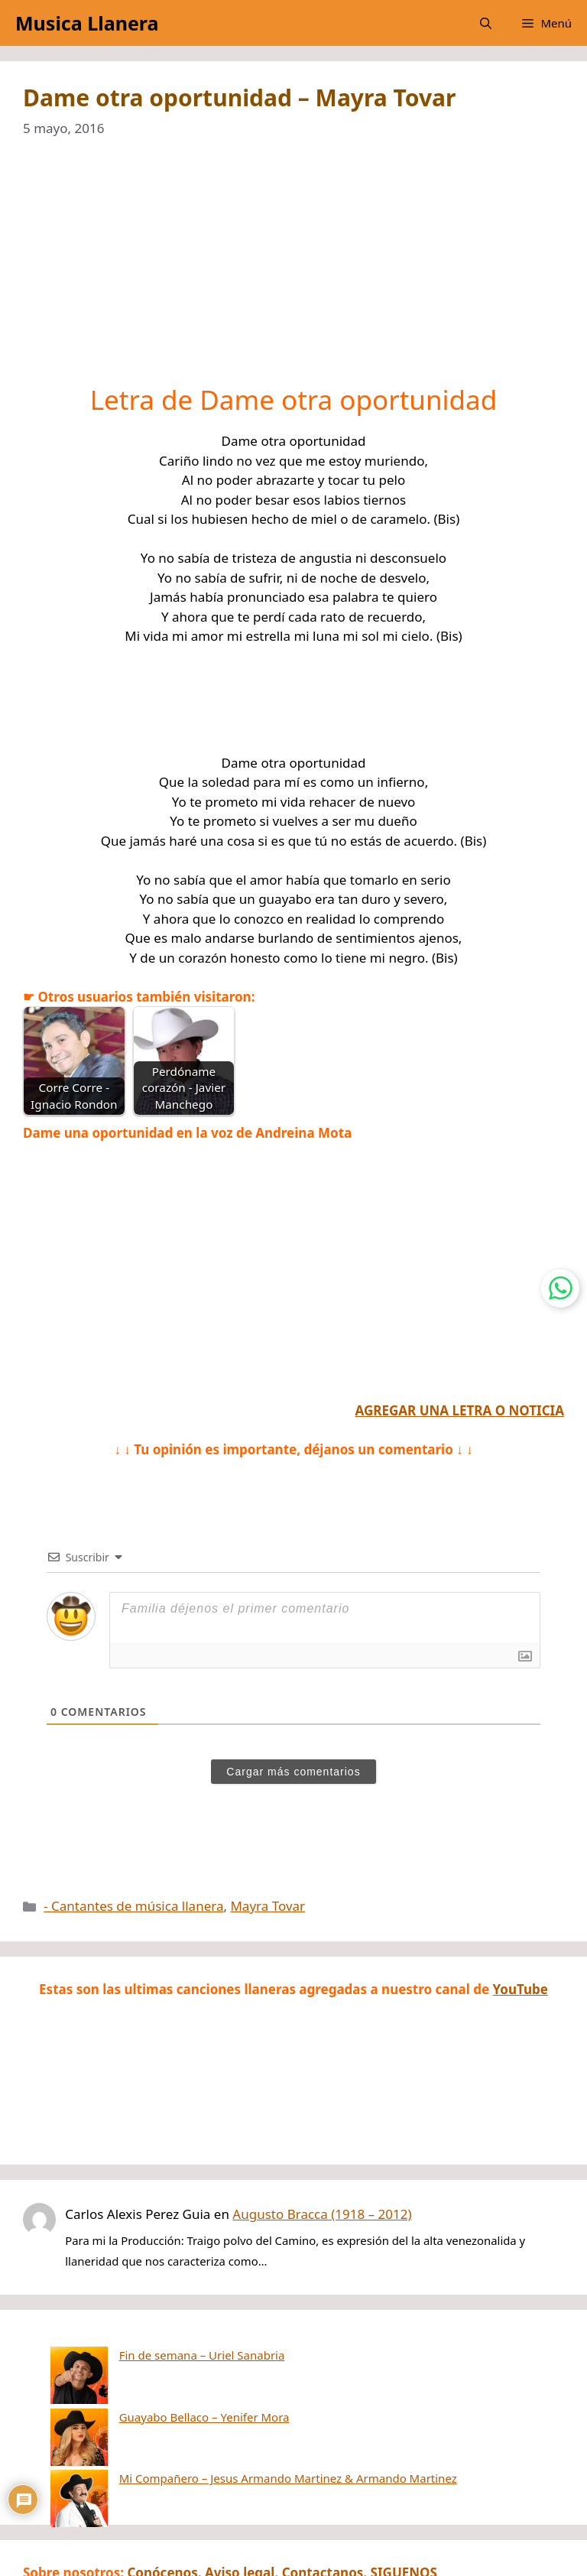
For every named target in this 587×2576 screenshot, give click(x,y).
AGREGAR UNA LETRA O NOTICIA (459, 1410)
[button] (486, 23)
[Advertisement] (293, 271)
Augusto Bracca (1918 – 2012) (321, 2214)
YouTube (520, 1989)
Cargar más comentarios (293, 1772)
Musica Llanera (86, 23)
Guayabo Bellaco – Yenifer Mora (147, 2378)
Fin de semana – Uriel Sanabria (145, 2355)
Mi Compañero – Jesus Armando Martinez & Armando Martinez (231, 2401)
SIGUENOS (404, 2495)
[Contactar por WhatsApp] (560, 1288)
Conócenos (162, 2495)
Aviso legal (239, 2495)
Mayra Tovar (267, 1906)
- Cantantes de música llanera (133, 1906)
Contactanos (323, 2495)
